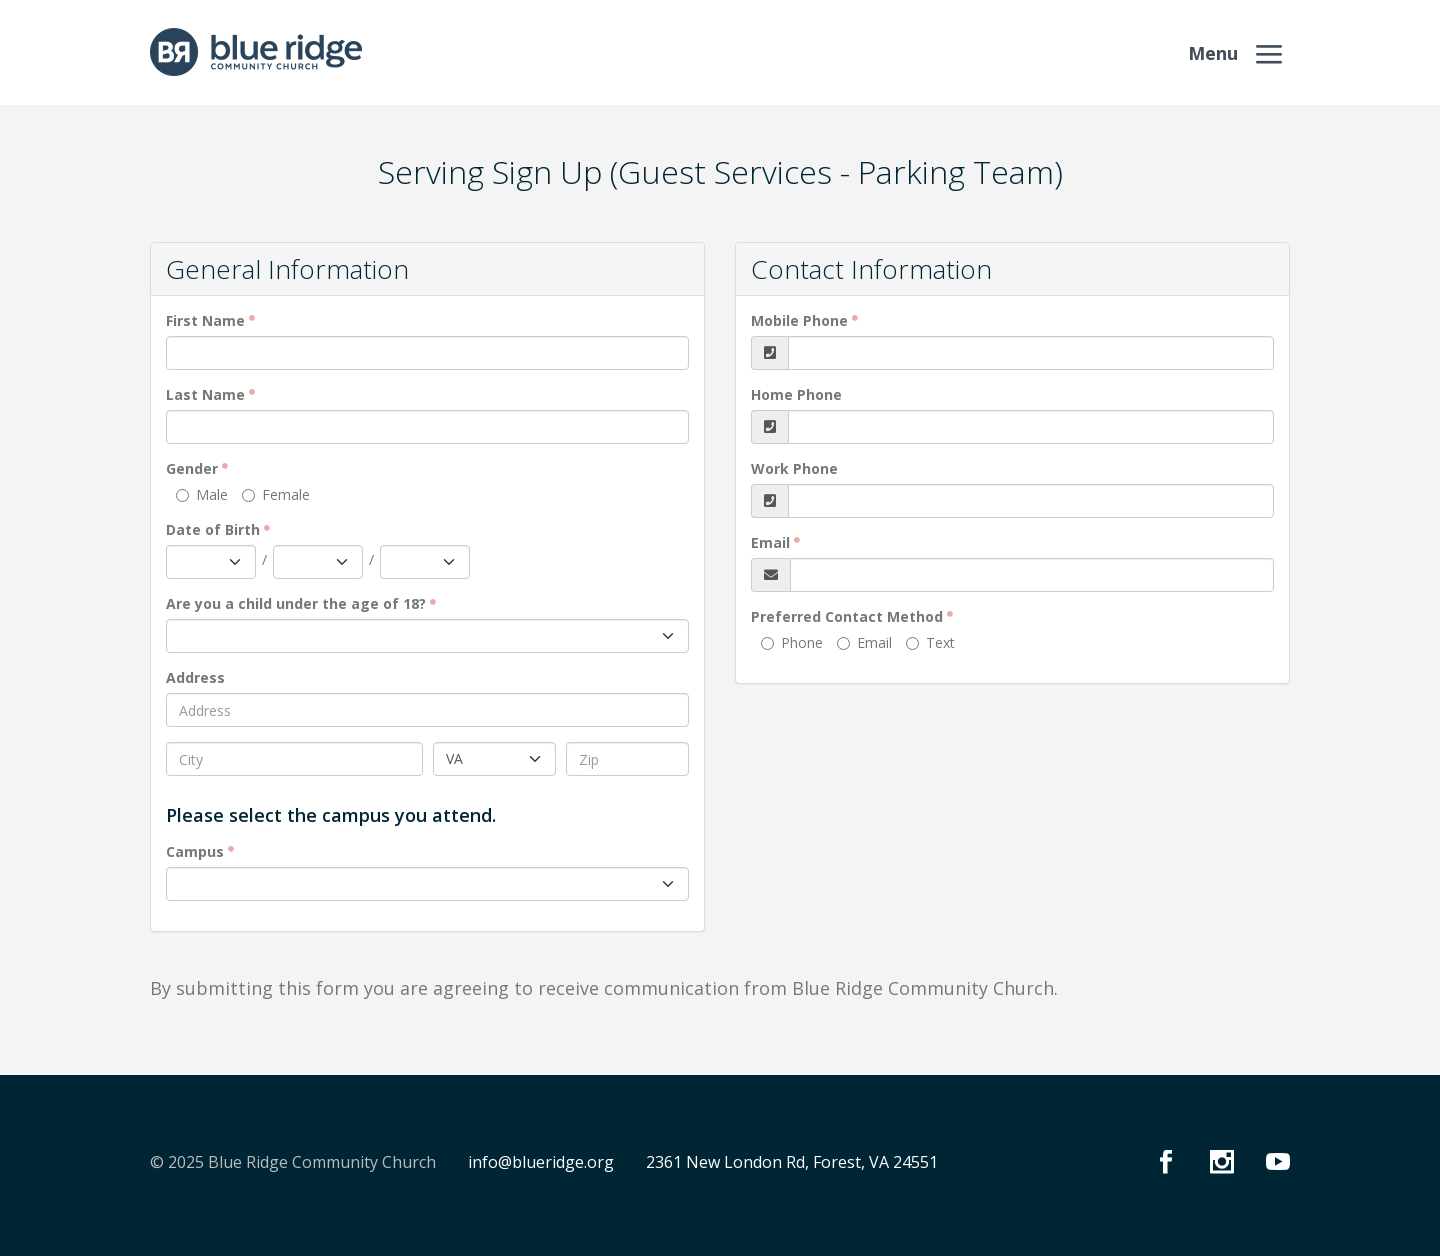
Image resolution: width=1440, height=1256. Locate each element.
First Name (205, 320)
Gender (192, 468)
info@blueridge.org (541, 1162)
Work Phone (794, 468)
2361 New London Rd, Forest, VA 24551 (792, 1162)
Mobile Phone (799, 320)
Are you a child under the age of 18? (296, 603)
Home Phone (796, 394)
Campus (195, 851)
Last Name (205, 394)
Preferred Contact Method (847, 616)
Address (195, 677)
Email (770, 542)
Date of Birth (213, 529)
